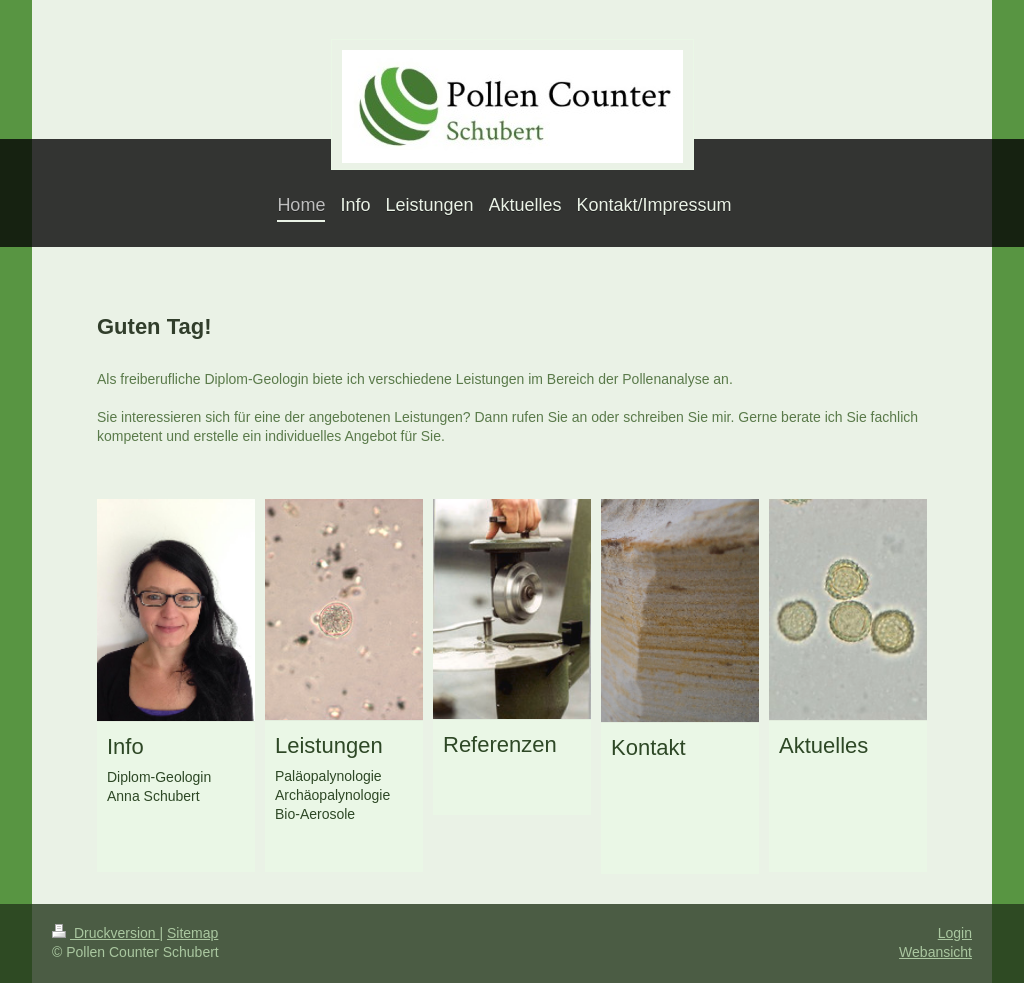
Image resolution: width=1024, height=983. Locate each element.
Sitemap (192, 933)
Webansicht (935, 952)
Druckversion (105, 933)
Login (955, 933)
